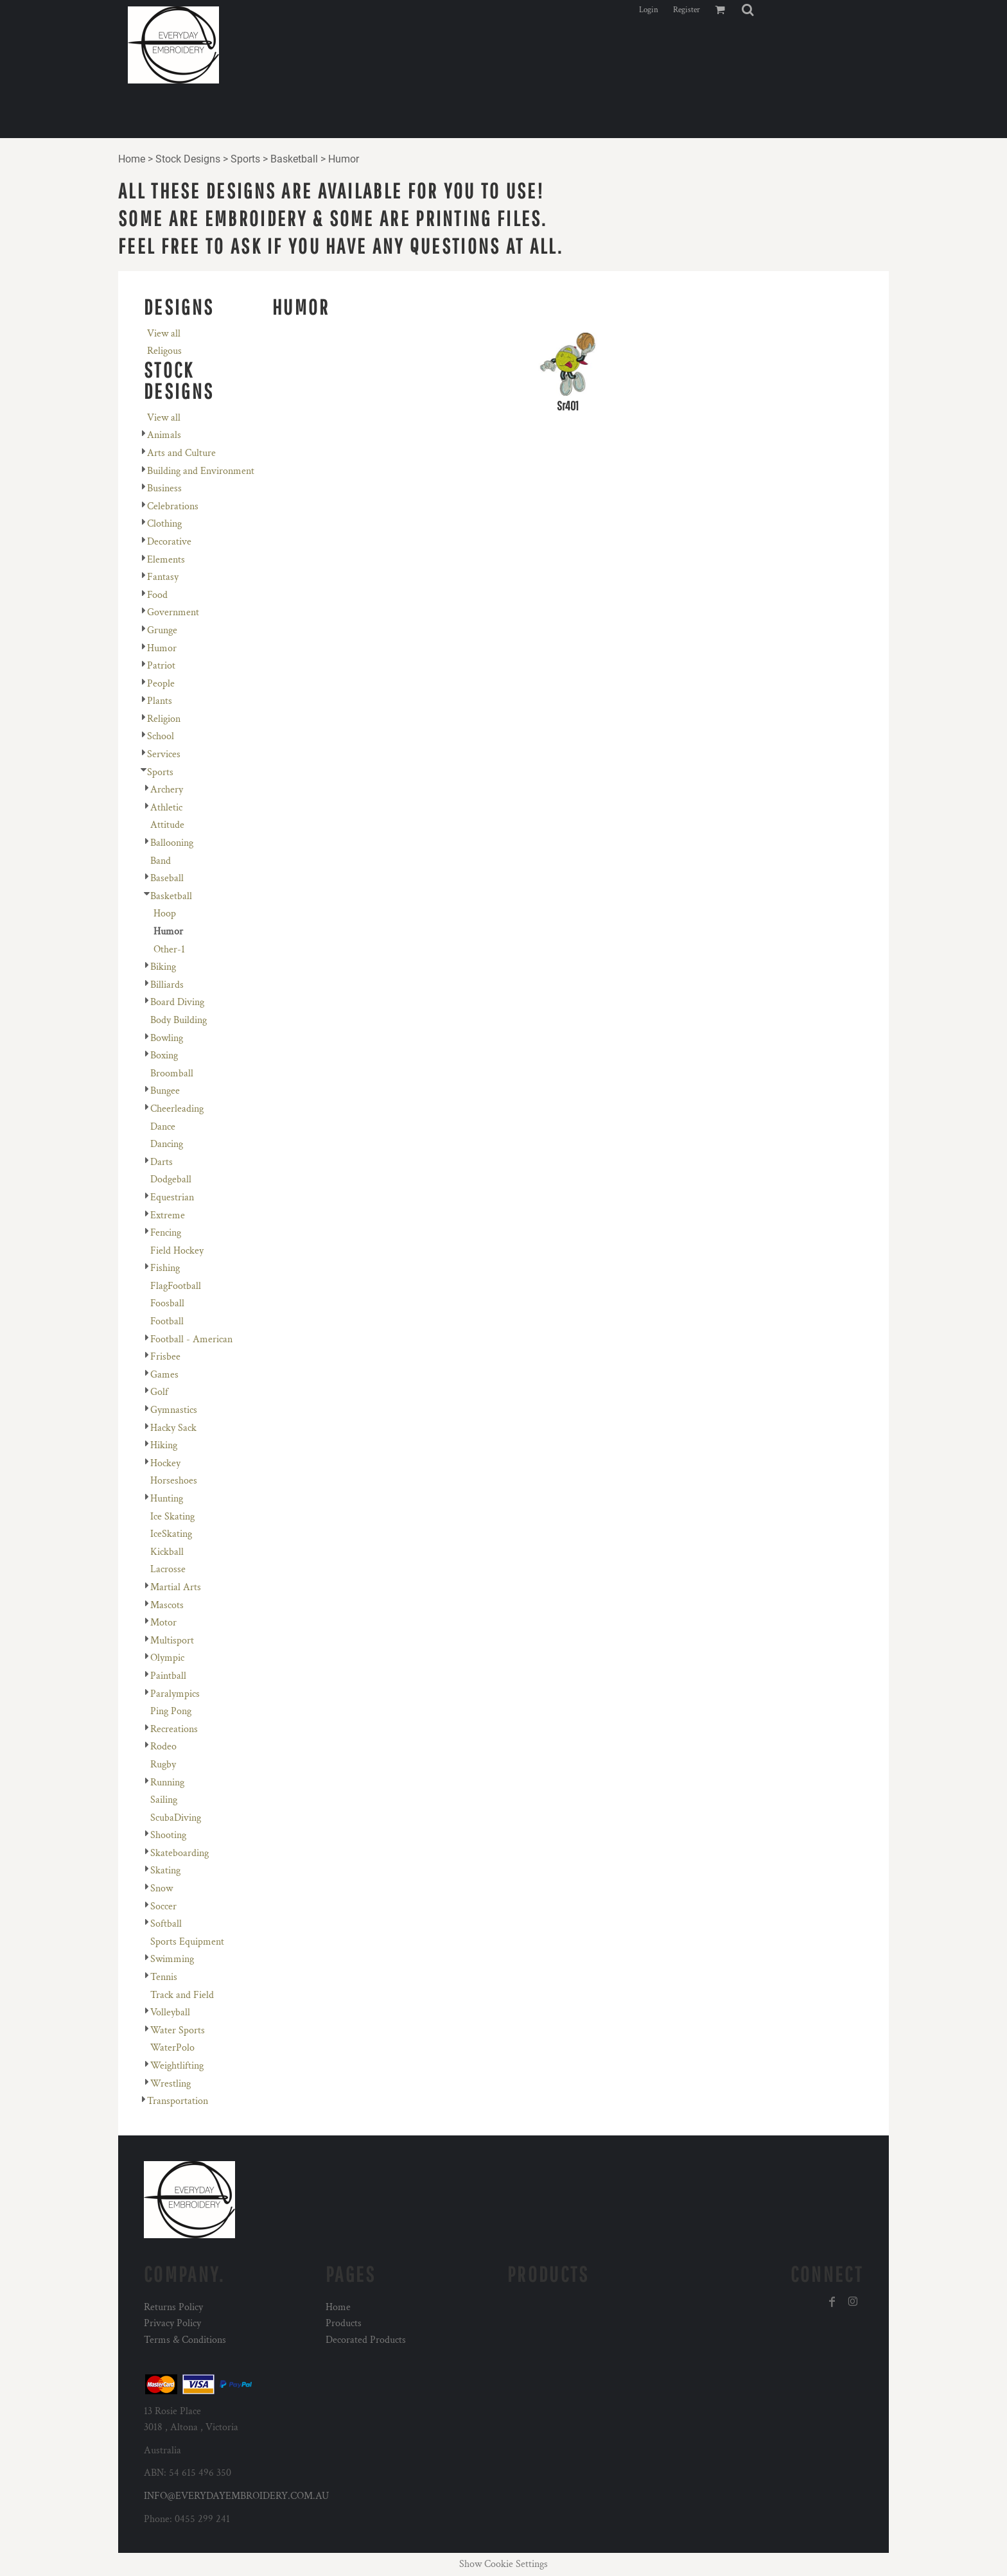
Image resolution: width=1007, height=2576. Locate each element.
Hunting (166, 1498)
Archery (166, 789)
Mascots (167, 1605)
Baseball (167, 878)
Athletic (166, 807)
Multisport (172, 1640)
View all (163, 333)
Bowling (166, 1038)
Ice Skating (172, 1516)
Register (686, 9)
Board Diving (177, 1002)
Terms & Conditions (185, 2340)
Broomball (171, 1073)
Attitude (167, 825)
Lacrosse (168, 1569)
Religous (164, 351)
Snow (161, 1888)
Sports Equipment (187, 1942)
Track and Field (182, 1995)
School (160, 736)
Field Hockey (177, 1250)
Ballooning (171, 843)
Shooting (168, 1835)
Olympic (167, 1658)
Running (167, 1782)
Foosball (167, 1303)
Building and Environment (200, 471)
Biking (163, 967)
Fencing (165, 1233)
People (161, 683)
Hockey (165, 1463)
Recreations (174, 1729)
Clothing (164, 523)
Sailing (163, 1800)
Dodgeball (170, 1179)
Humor (162, 648)
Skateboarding (179, 1853)
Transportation (177, 2101)
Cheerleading (177, 1109)
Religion (163, 719)
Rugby (163, 1764)
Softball (166, 1924)
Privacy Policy (172, 2323)
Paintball (168, 1676)
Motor (163, 1622)
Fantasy (163, 577)
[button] (747, 9)
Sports (245, 159)
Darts (161, 1162)
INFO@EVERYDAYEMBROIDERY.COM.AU (236, 2496)
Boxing (164, 1055)
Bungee (165, 1091)
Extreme (167, 1215)
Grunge (162, 630)
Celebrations (172, 506)
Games (164, 1374)
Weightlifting (177, 2065)
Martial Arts (175, 1587)
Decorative (169, 541)
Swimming (172, 1959)
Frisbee (165, 1356)
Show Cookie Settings (503, 2564)
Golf (159, 1392)
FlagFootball (175, 1286)
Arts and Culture (181, 453)
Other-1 (169, 949)
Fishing (165, 1268)
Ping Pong (170, 1711)
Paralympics (175, 1694)
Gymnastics (173, 1410)
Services (163, 754)
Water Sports (177, 2030)
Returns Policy (173, 2307)
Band (160, 861)
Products (344, 2323)
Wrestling (170, 2083)
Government (173, 612)
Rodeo (163, 1746)
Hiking (163, 1445)
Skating (165, 1870)
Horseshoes (173, 1480)
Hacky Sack (173, 1428)
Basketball (294, 159)
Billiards (167, 985)
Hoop (164, 913)
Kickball (167, 1552)
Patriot (161, 665)
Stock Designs (187, 159)
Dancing (166, 1144)
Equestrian (172, 1197)
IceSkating (171, 1534)
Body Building (178, 1020)
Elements (166, 559)
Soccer (163, 1906)
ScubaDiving (175, 1818)
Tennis (163, 1977)
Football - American (191, 1339)
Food (157, 595)
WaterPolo (172, 2048)
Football (167, 1321)
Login (648, 9)
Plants (159, 701)
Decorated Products (366, 2340)
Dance (162, 1127)
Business (164, 488)
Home (131, 159)
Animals (164, 435)
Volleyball (170, 2012)
